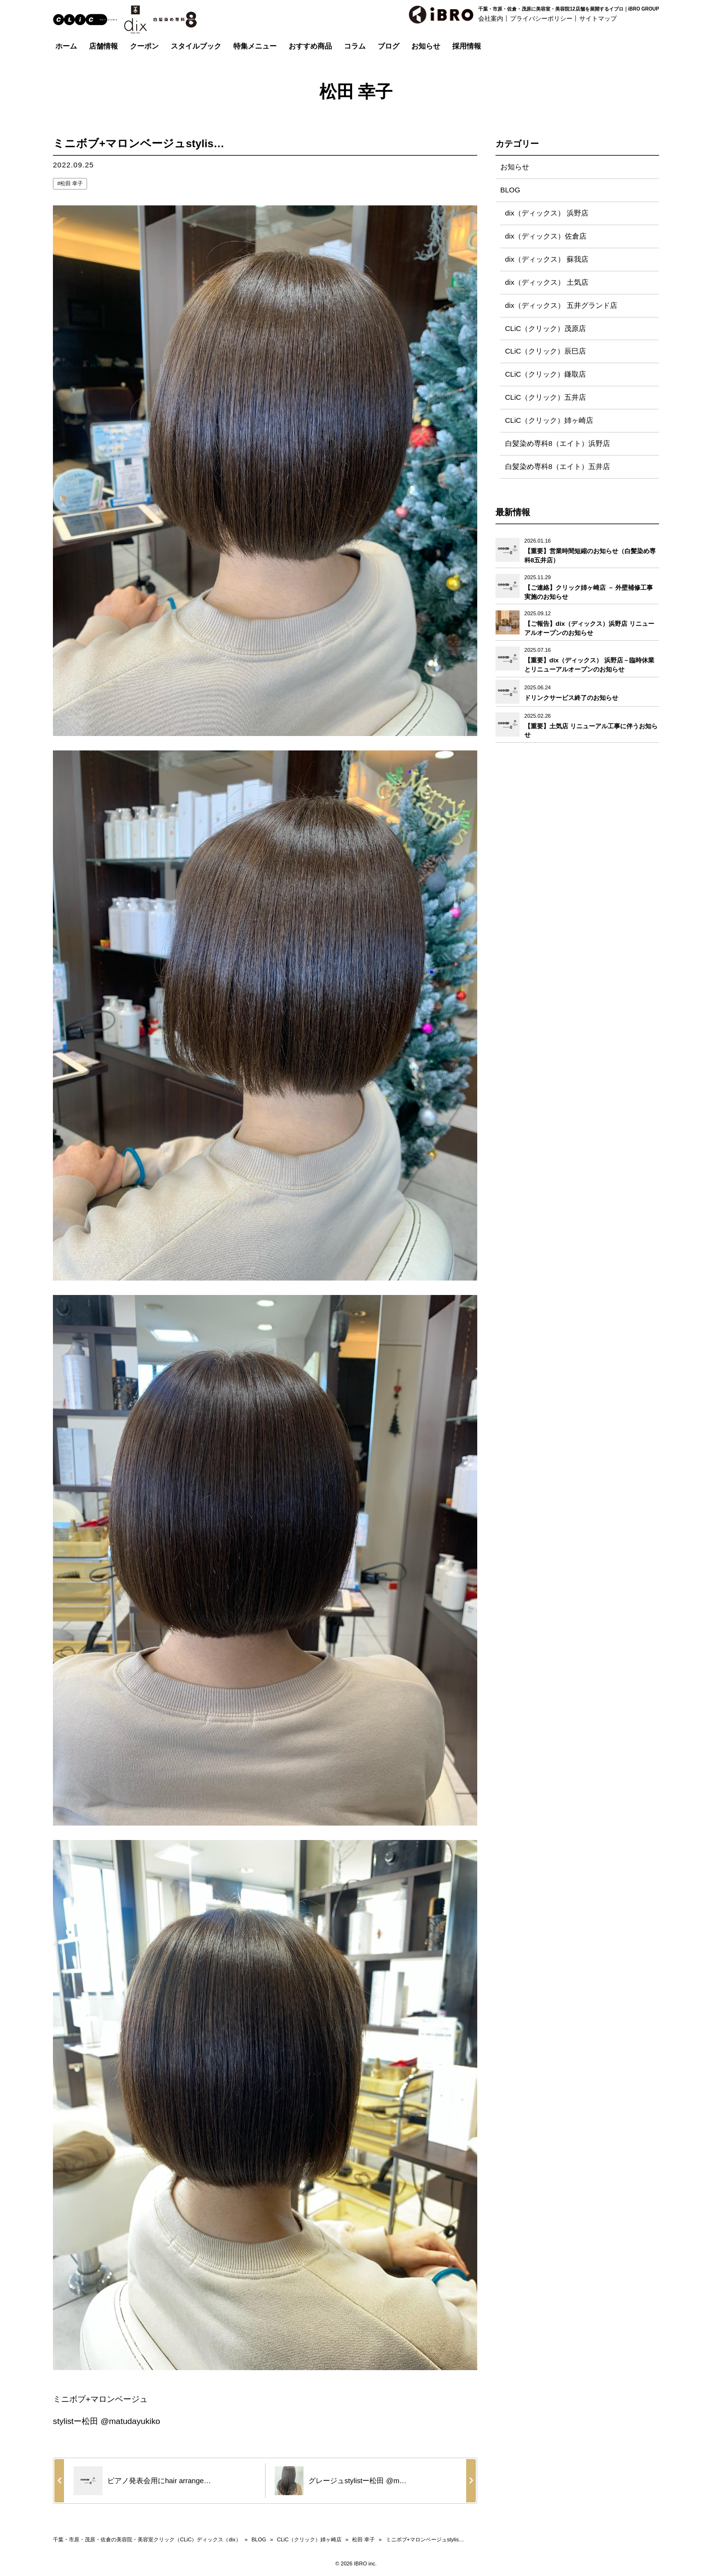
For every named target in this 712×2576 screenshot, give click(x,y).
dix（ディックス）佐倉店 (545, 236)
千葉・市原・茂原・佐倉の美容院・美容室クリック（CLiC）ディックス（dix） (147, 2539)
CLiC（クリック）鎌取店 (545, 375)
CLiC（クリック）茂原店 (545, 329)
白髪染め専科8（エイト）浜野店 (557, 444)
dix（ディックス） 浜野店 (546, 213)
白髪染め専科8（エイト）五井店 (557, 467)
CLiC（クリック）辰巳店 (545, 352)
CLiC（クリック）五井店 (545, 398)
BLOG (510, 190)
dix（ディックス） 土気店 (546, 283)
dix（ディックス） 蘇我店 (546, 259)
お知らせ (514, 167)
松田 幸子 (71, 183)
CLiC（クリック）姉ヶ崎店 (549, 421)
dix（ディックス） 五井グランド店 (561, 306)
